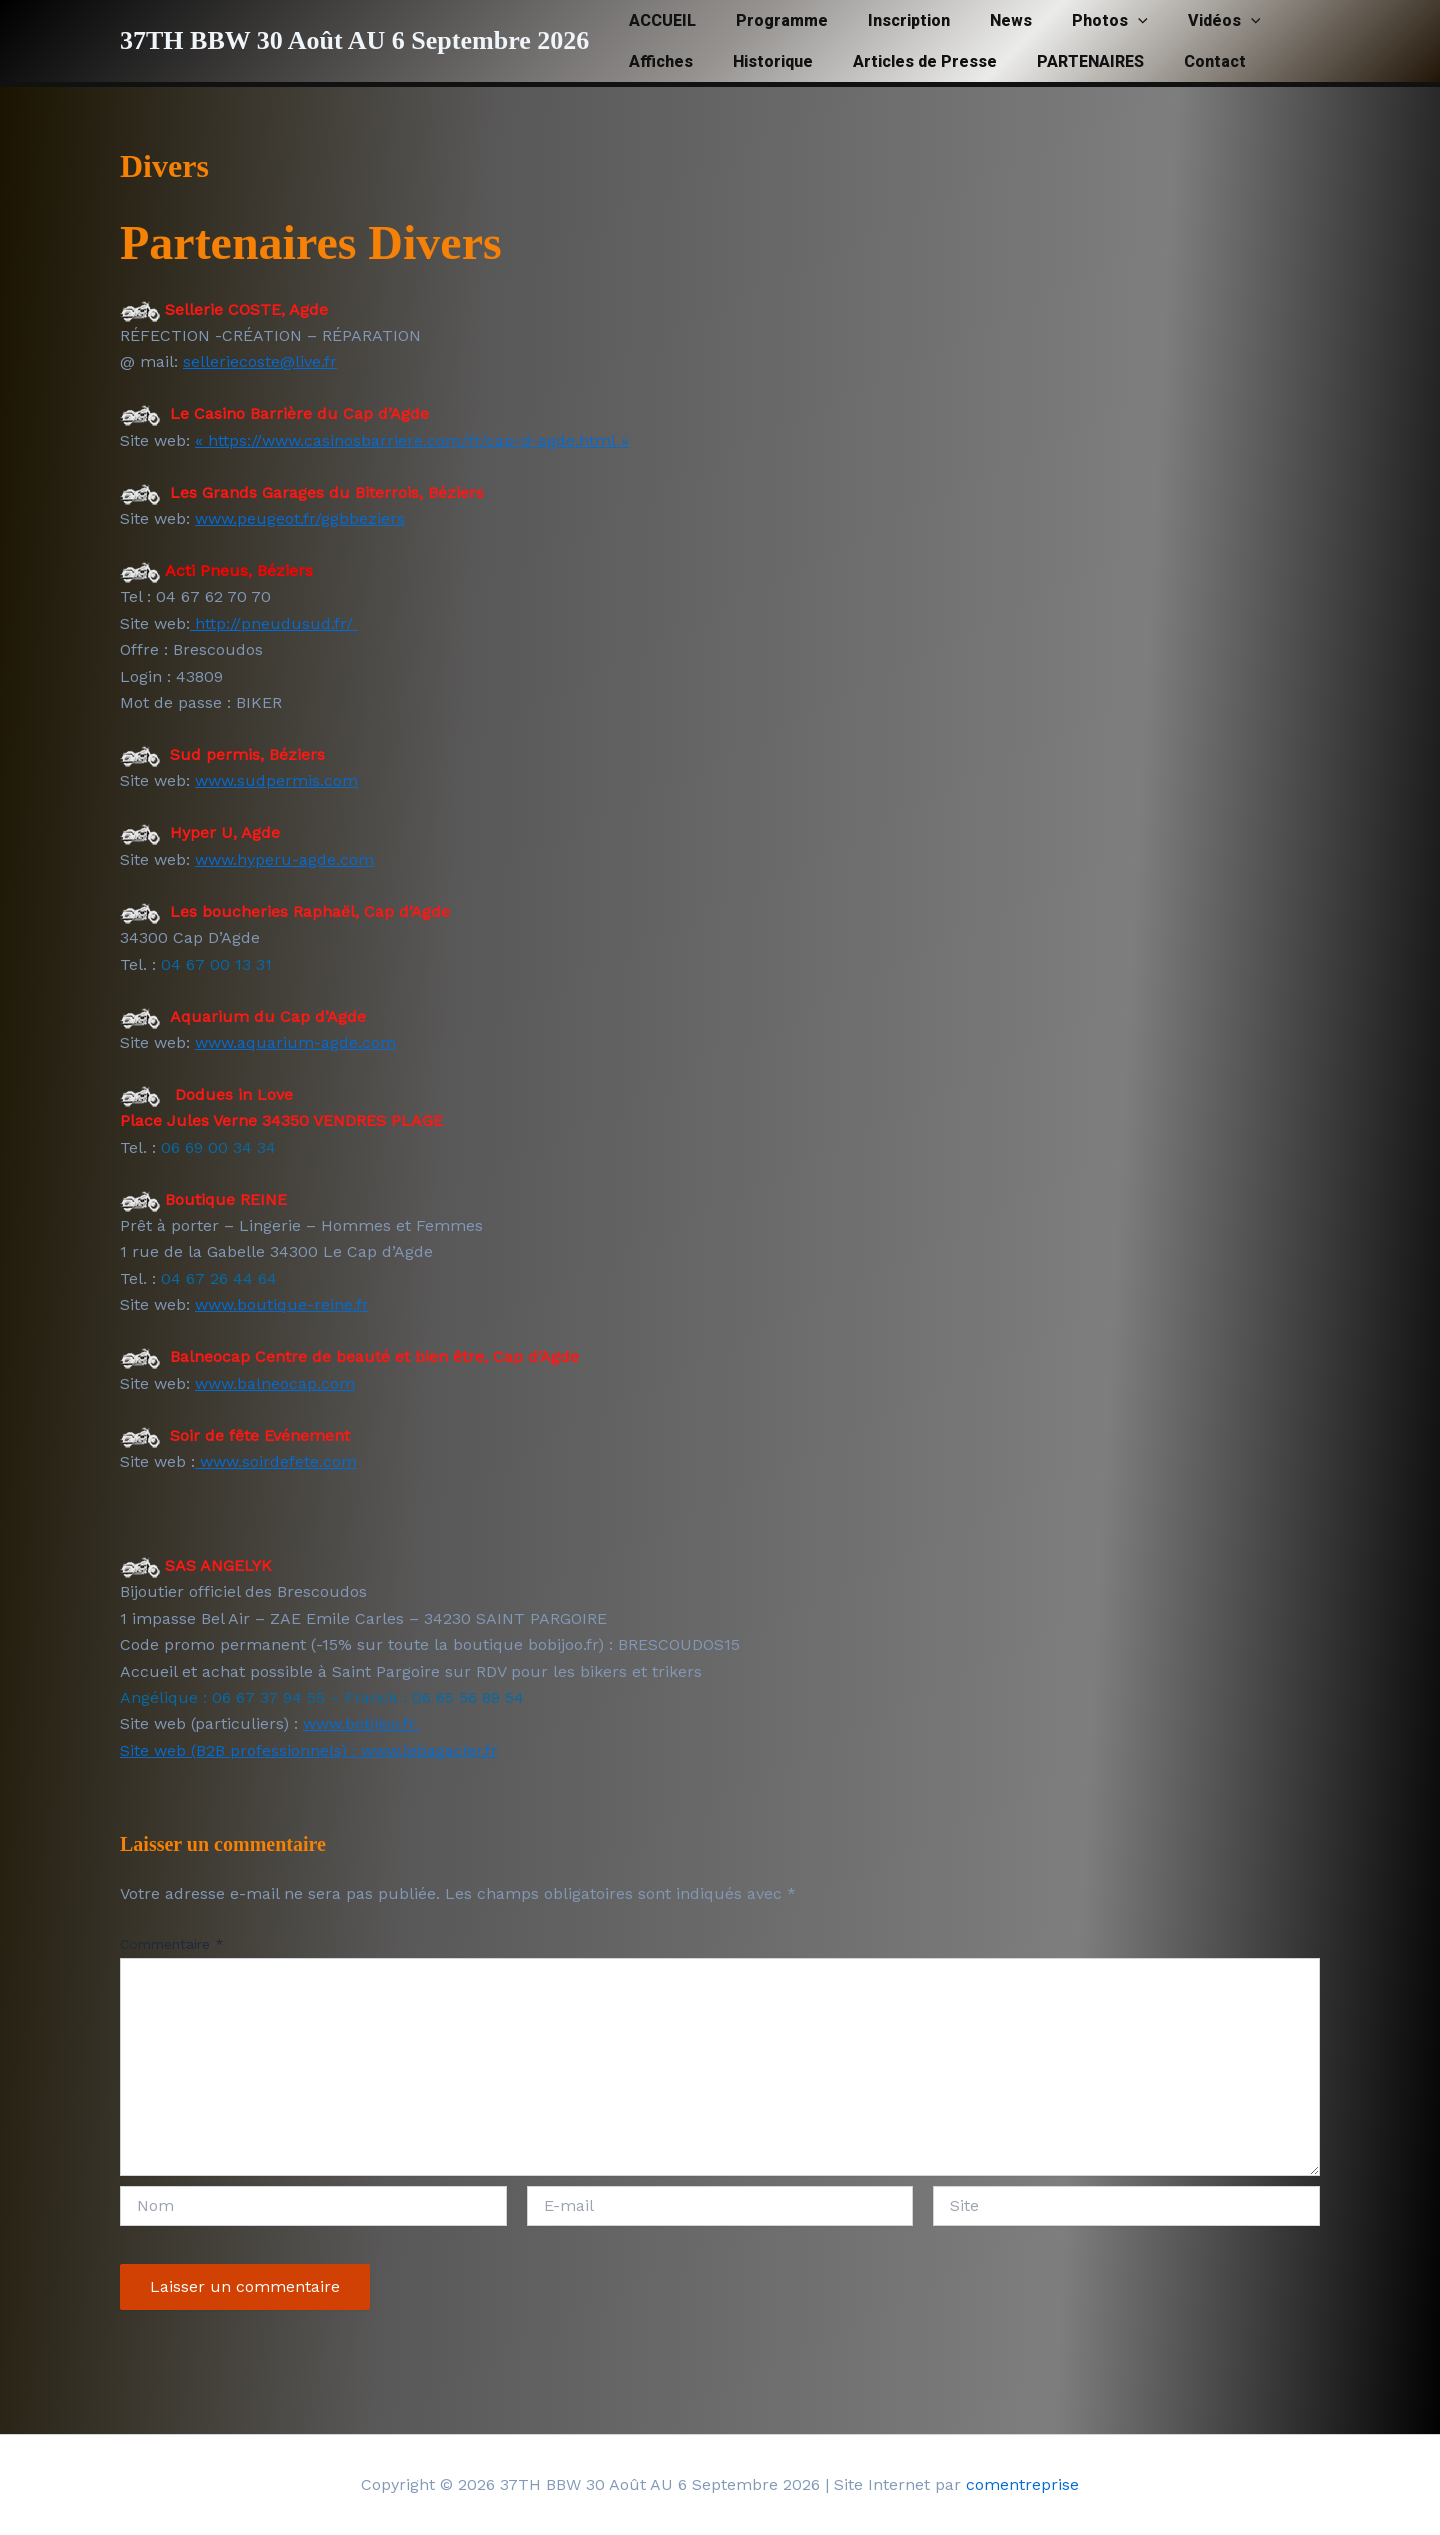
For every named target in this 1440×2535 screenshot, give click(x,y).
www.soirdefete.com (276, 1461)
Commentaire (172, 1944)
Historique (761, 61)
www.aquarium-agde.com (295, 1042)
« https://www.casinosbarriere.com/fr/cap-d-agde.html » (412, 440)
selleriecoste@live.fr (260, 361)
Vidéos (1180, 20)
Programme (770, 20)
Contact (1179, 61)
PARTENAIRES (1062, 61)
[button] (1102, 20)
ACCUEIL (658, 20)
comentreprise (1022, 2484)
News (983, 20)
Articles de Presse (905, 61)
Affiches (657, 61)
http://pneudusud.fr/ (274, 623)
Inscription (889, 20)
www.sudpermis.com (276, 780)
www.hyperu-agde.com (284, 859)
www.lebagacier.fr (429, 1750)
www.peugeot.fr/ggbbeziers (300, 518)
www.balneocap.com (275, 1383)
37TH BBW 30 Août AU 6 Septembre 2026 (354, 40)
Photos (1074, 20)
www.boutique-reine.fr (282, 1304)
